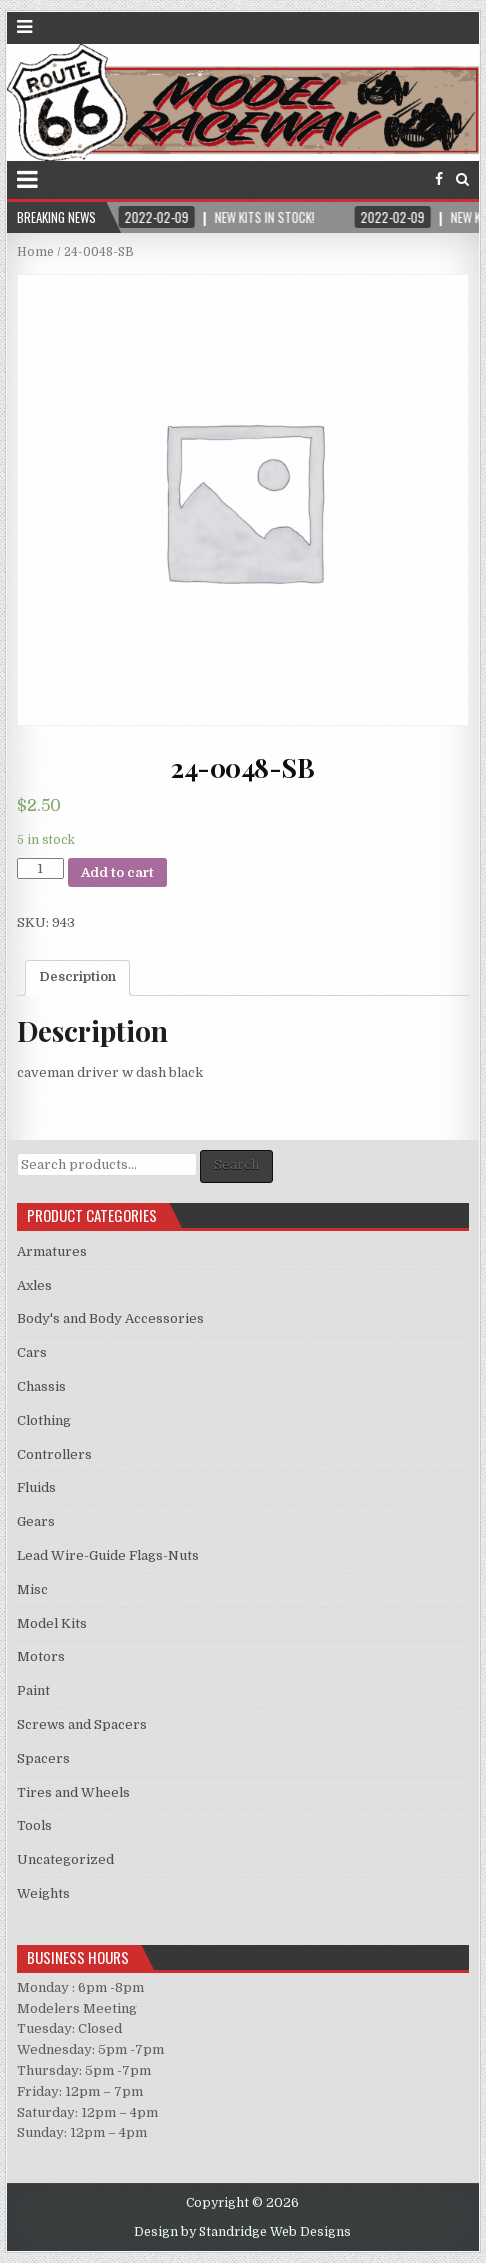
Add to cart (117, 872)
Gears (36, 1521)
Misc (32, 1589)
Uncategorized (65, 1859)
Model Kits (52, 1623)
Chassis (41, 1386)
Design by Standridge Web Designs (242, 2232)
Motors (41, 1656)
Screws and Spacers (82, 1724)
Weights (43, 1893)
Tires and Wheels (73, 1792)
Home (35, 252)
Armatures (52, 1251)
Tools (34, 1825)
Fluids (36, 1487)
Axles (34, 1285)
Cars (32, 1352)
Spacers (43, 1758)
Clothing (44, 1420)
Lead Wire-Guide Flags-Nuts (108, 1555)
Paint (33, 1690)
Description (77, 976)
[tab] (77, 978)
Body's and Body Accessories (110, 1318)
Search (236, 1164)
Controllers (54, 1454)
